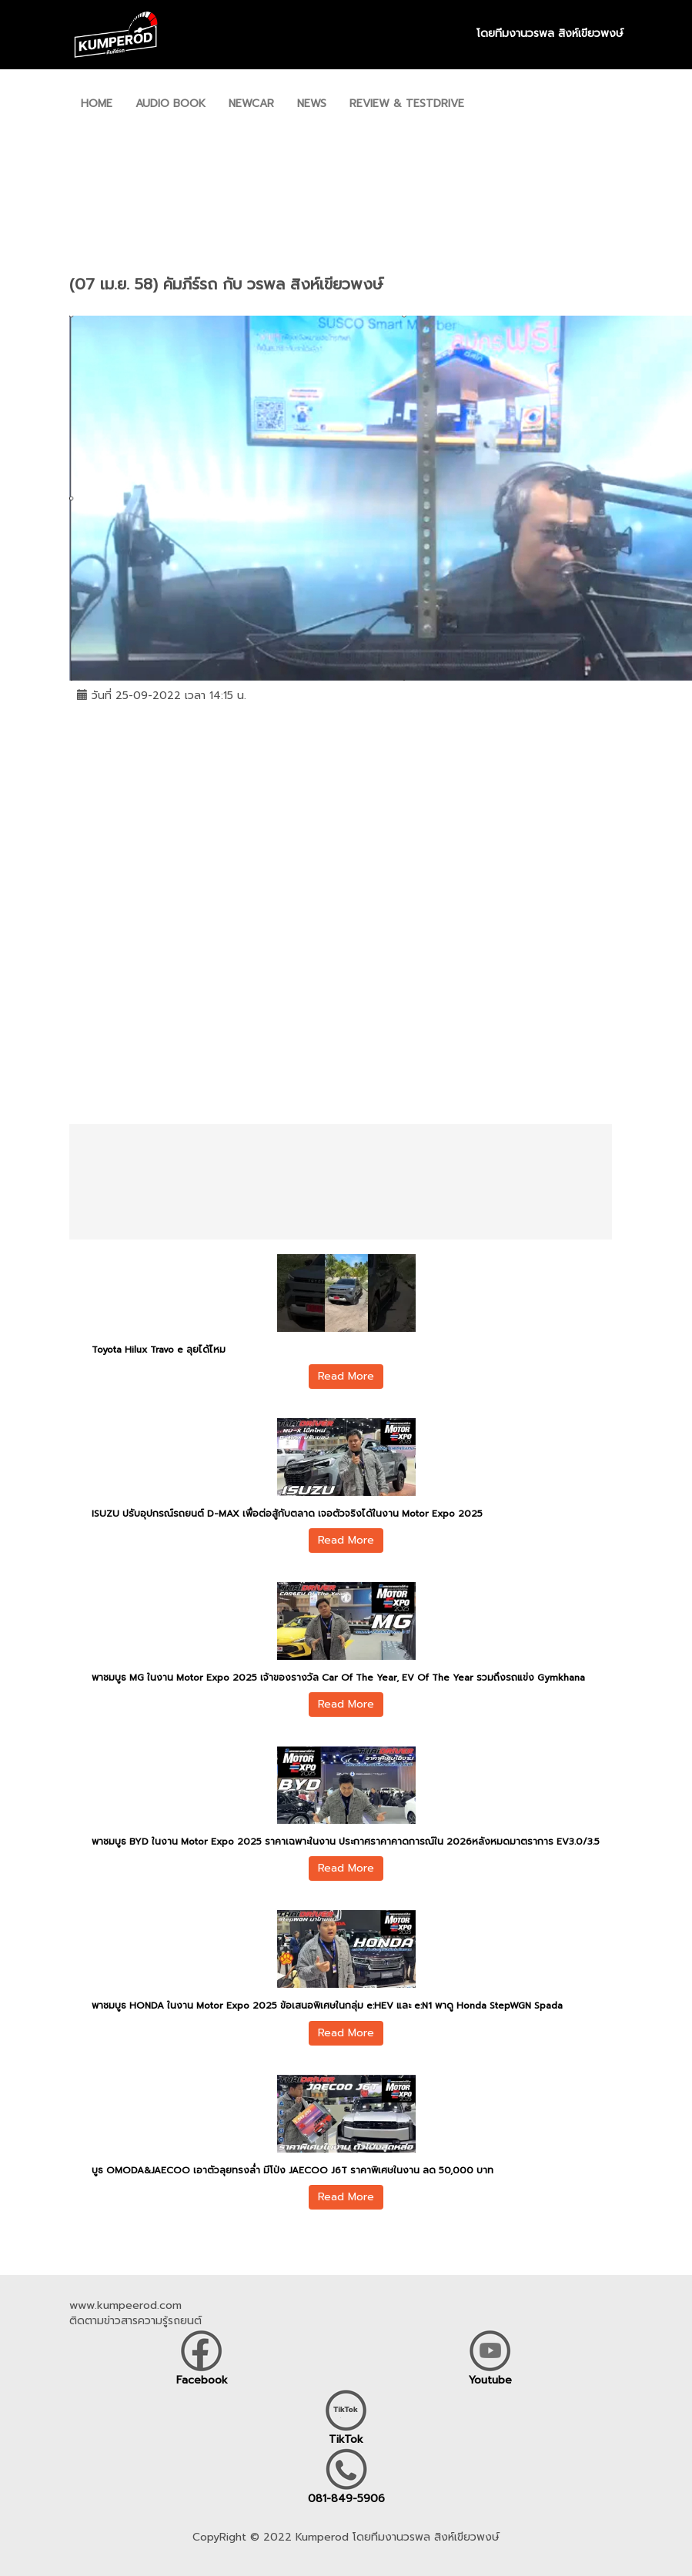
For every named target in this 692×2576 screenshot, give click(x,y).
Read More (346, 1376)
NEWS (311, 103)
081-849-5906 (346, 2499)
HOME (96, 103)
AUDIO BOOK (170, 103)
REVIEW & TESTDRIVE (406, 103)
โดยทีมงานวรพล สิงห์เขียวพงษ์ (549, 34)
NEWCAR (251, 103)
